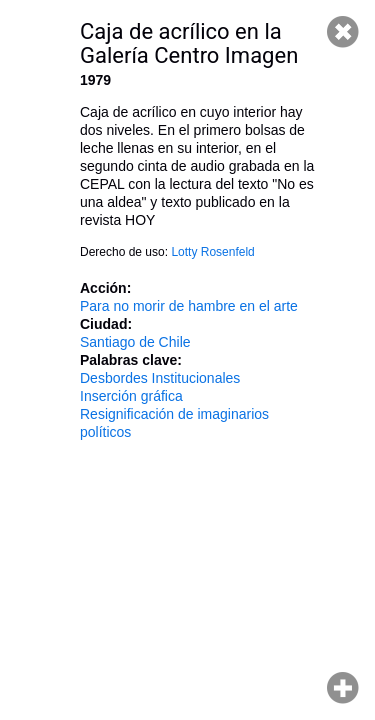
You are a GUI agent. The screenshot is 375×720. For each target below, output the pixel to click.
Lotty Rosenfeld (212, 252)
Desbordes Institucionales (160, 378)
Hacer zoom (343, 688)
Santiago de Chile (135, 342)
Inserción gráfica (131, 396)
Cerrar (343, 32)
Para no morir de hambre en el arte (189, 306)
